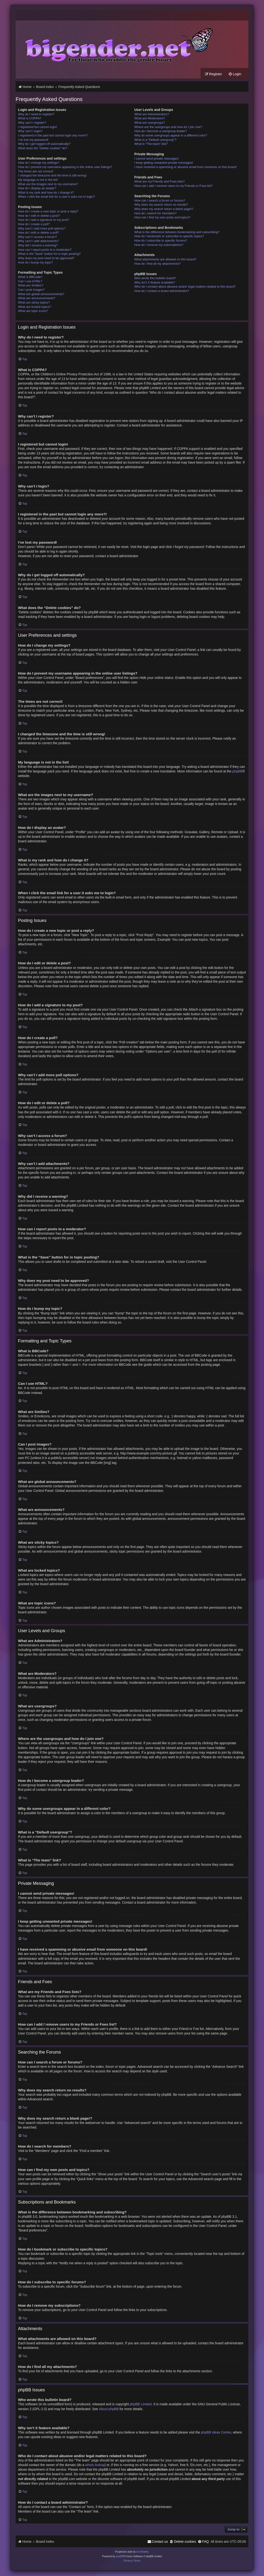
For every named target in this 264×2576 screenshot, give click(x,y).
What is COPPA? (30, 119)
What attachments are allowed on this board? (165, 260)
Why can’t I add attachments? (38, 241)
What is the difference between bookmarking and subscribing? (176, 233)
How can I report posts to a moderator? (45, 250)
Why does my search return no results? (161, 205)
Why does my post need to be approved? (46, 259)
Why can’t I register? (32, 123)
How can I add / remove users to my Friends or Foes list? (173, 186)
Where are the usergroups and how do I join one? (168, 127)
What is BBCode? (30, 277)
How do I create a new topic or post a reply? (48, 212)
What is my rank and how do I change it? (46, 193)
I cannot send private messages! (156, 159)
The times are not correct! (35, 172)
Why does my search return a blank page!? (163, 209)
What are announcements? (36, 299)
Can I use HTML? (30, 282)
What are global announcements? (41, 295)
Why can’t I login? (30, 132)
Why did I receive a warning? (38, 246)
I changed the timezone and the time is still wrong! (52, 176)
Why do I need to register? (36, 115)
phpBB (237, 772)
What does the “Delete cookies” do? (42, 149)
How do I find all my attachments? (157, 264)
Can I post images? (31, 290)
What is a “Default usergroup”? (155, 140)
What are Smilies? (30, 286)
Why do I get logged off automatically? (44, 144)
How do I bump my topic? (35, 263)
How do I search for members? (155, 214)
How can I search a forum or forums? (159, 201)
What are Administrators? (151, 115)
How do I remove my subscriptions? (158, 245)
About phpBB (109, 2409)
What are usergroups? (149, 123)
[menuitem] (234, 75)
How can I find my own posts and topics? (162, 218)
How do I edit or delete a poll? (38, 233)
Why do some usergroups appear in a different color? (170, 136)
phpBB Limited (141, 2405)
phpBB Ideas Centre (216, 2433)
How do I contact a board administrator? (161, 291)
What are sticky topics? (34, 303)
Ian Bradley (142, 2552)
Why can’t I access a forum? (37, 237)
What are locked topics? (34, 307)
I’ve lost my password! (33, 140)
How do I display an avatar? (37, 189)
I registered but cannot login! (37, 127)
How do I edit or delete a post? (39, 216)
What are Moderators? (149, 119)
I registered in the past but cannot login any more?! (53, 136)
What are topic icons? (33, 311)
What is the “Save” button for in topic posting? (49, 254)
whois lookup (95, 2466)
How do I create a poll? (34, 225)
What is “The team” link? (151, 144)
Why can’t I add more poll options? (42, 229)
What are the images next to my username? (48, 185)
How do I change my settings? (38, 163)
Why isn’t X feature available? (154, 283)
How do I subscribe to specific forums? (160, 241)
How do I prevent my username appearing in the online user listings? (65, 167)
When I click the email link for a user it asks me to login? (56, 197)
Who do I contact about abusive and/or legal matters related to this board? (185, 287)
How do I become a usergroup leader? (160, 132)
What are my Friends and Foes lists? (159, 182)
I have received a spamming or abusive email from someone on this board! (185, 167)
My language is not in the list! (38, 180)
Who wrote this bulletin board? (155, 279)
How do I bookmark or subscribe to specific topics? (169, 237)
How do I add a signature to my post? (43, 220)
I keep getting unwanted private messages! (163, 163)
